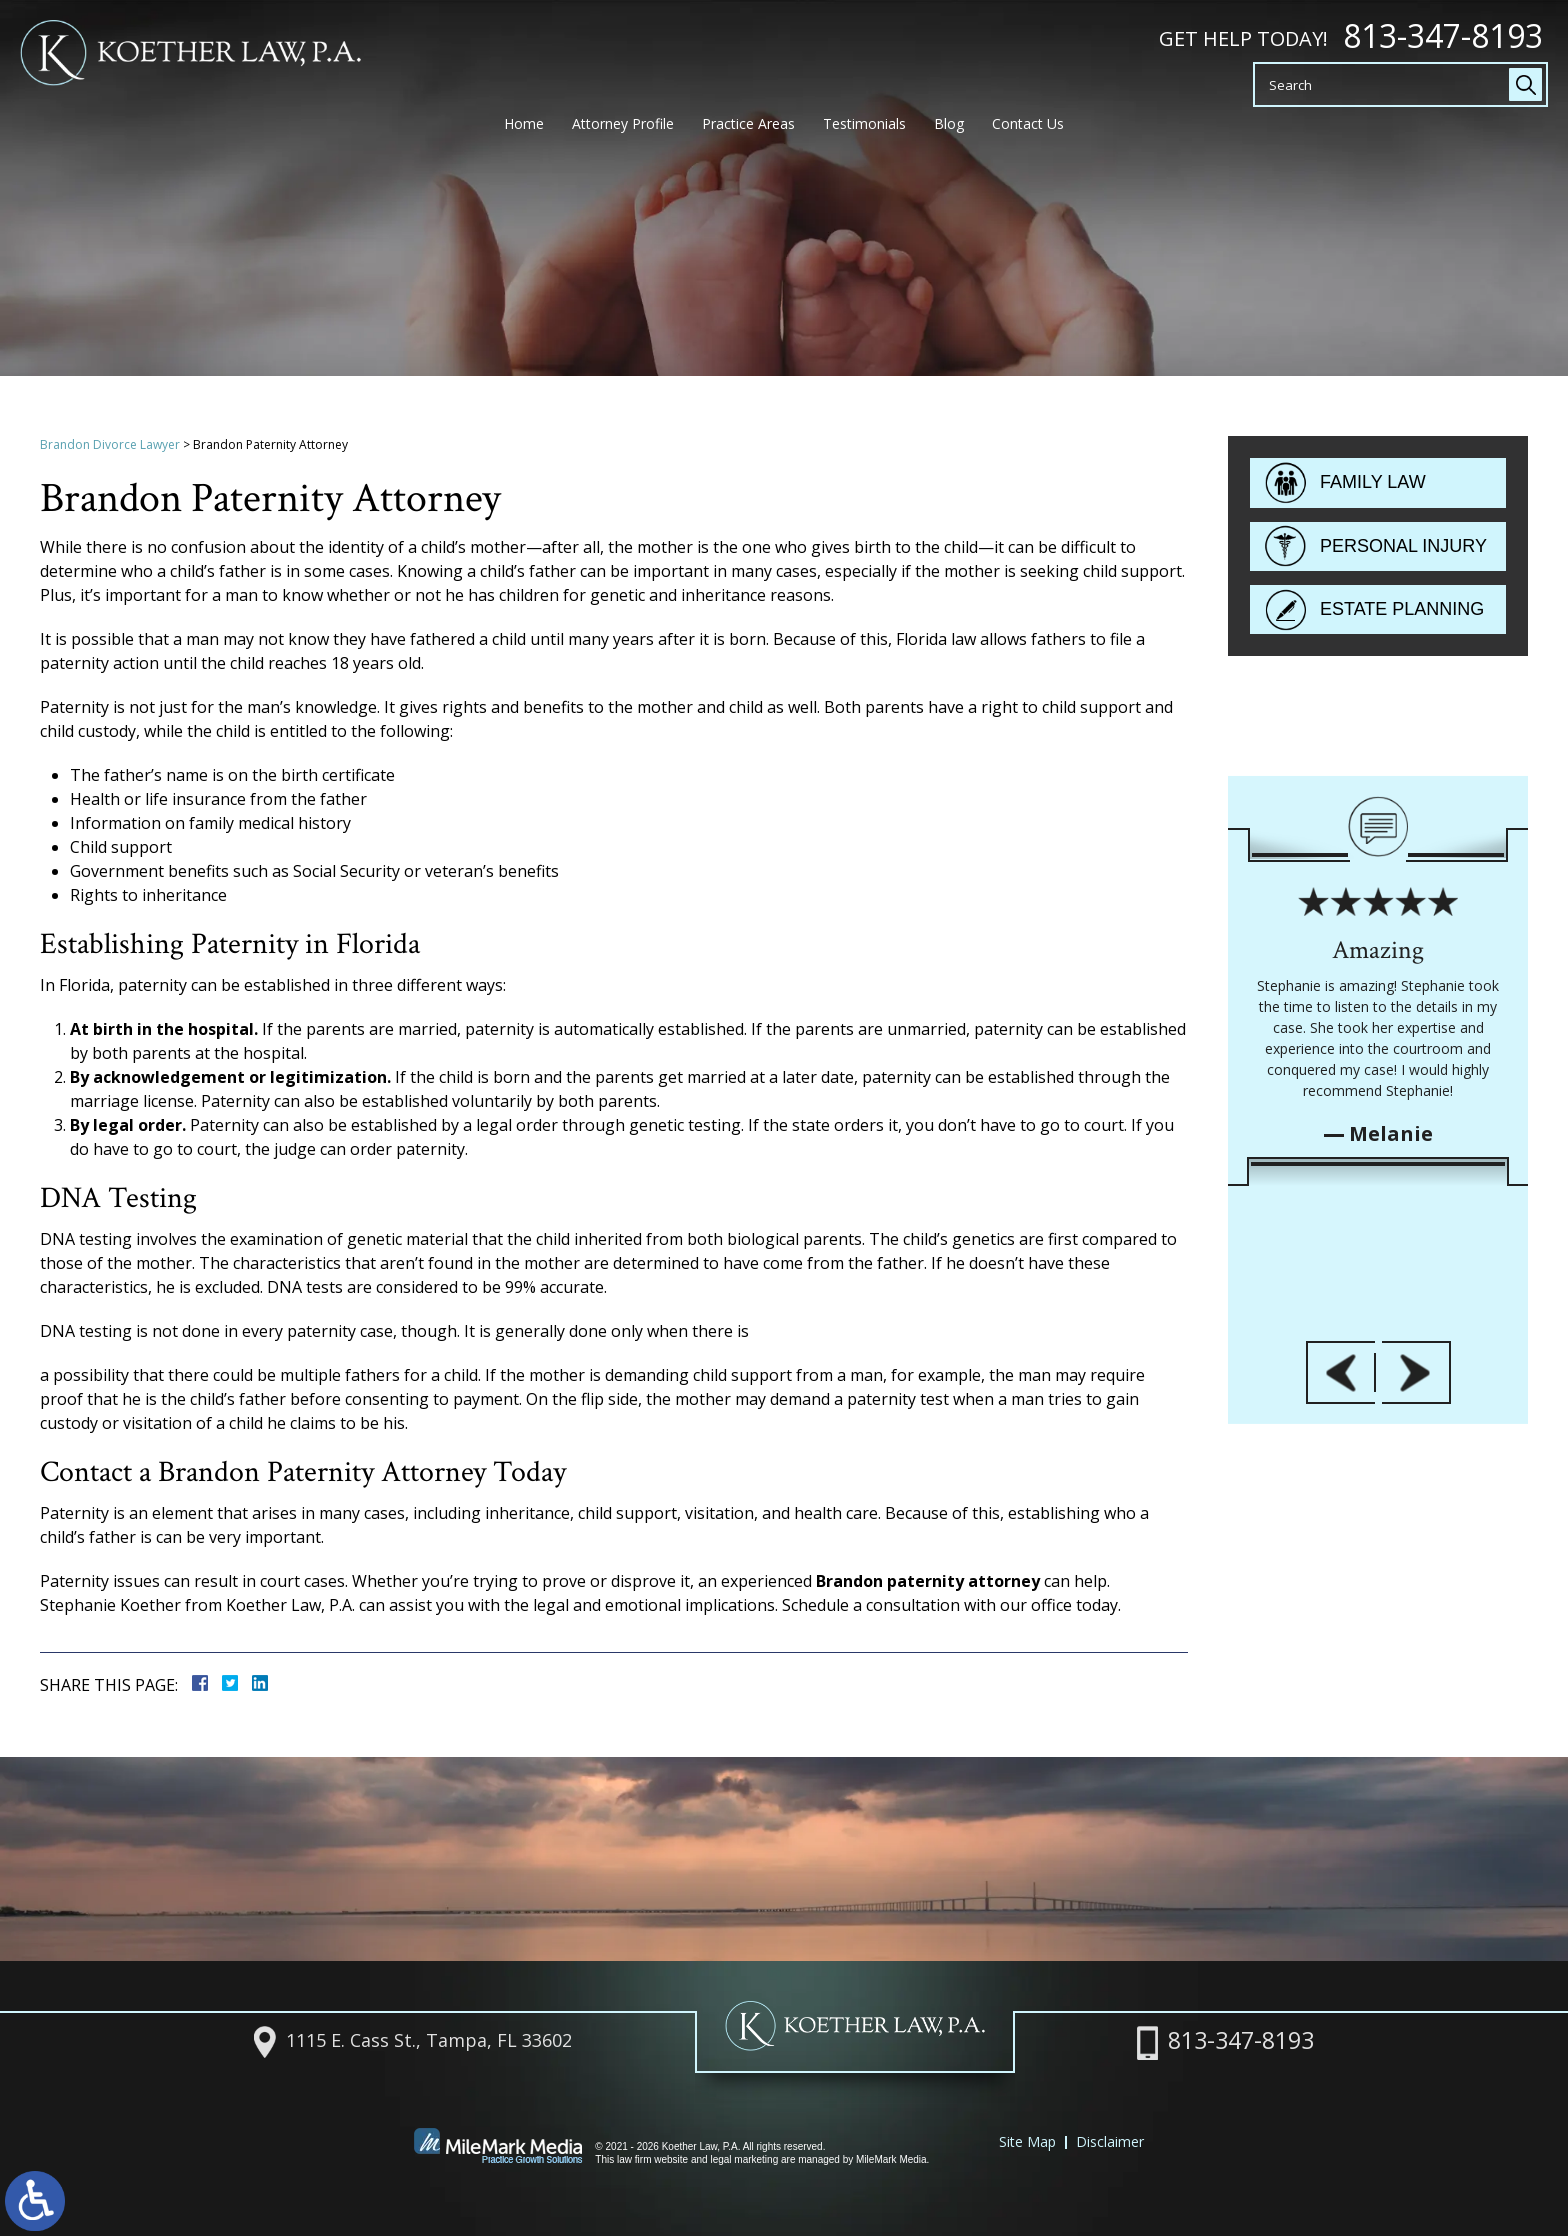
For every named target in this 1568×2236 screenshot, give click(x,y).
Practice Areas (748, 133)
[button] (1340, 1673)
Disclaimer (1110, 2141)
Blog (949, 133)
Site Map (1027, 2141)
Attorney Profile (623, 133)
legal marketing (744, 2159)
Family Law (1373, 487)
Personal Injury (1403, 550)
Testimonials (864, 133)
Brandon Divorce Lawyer (110, 444)
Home (524, 133)
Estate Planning (1402, 614)
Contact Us (1028, 133)
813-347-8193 (1443, 36)
